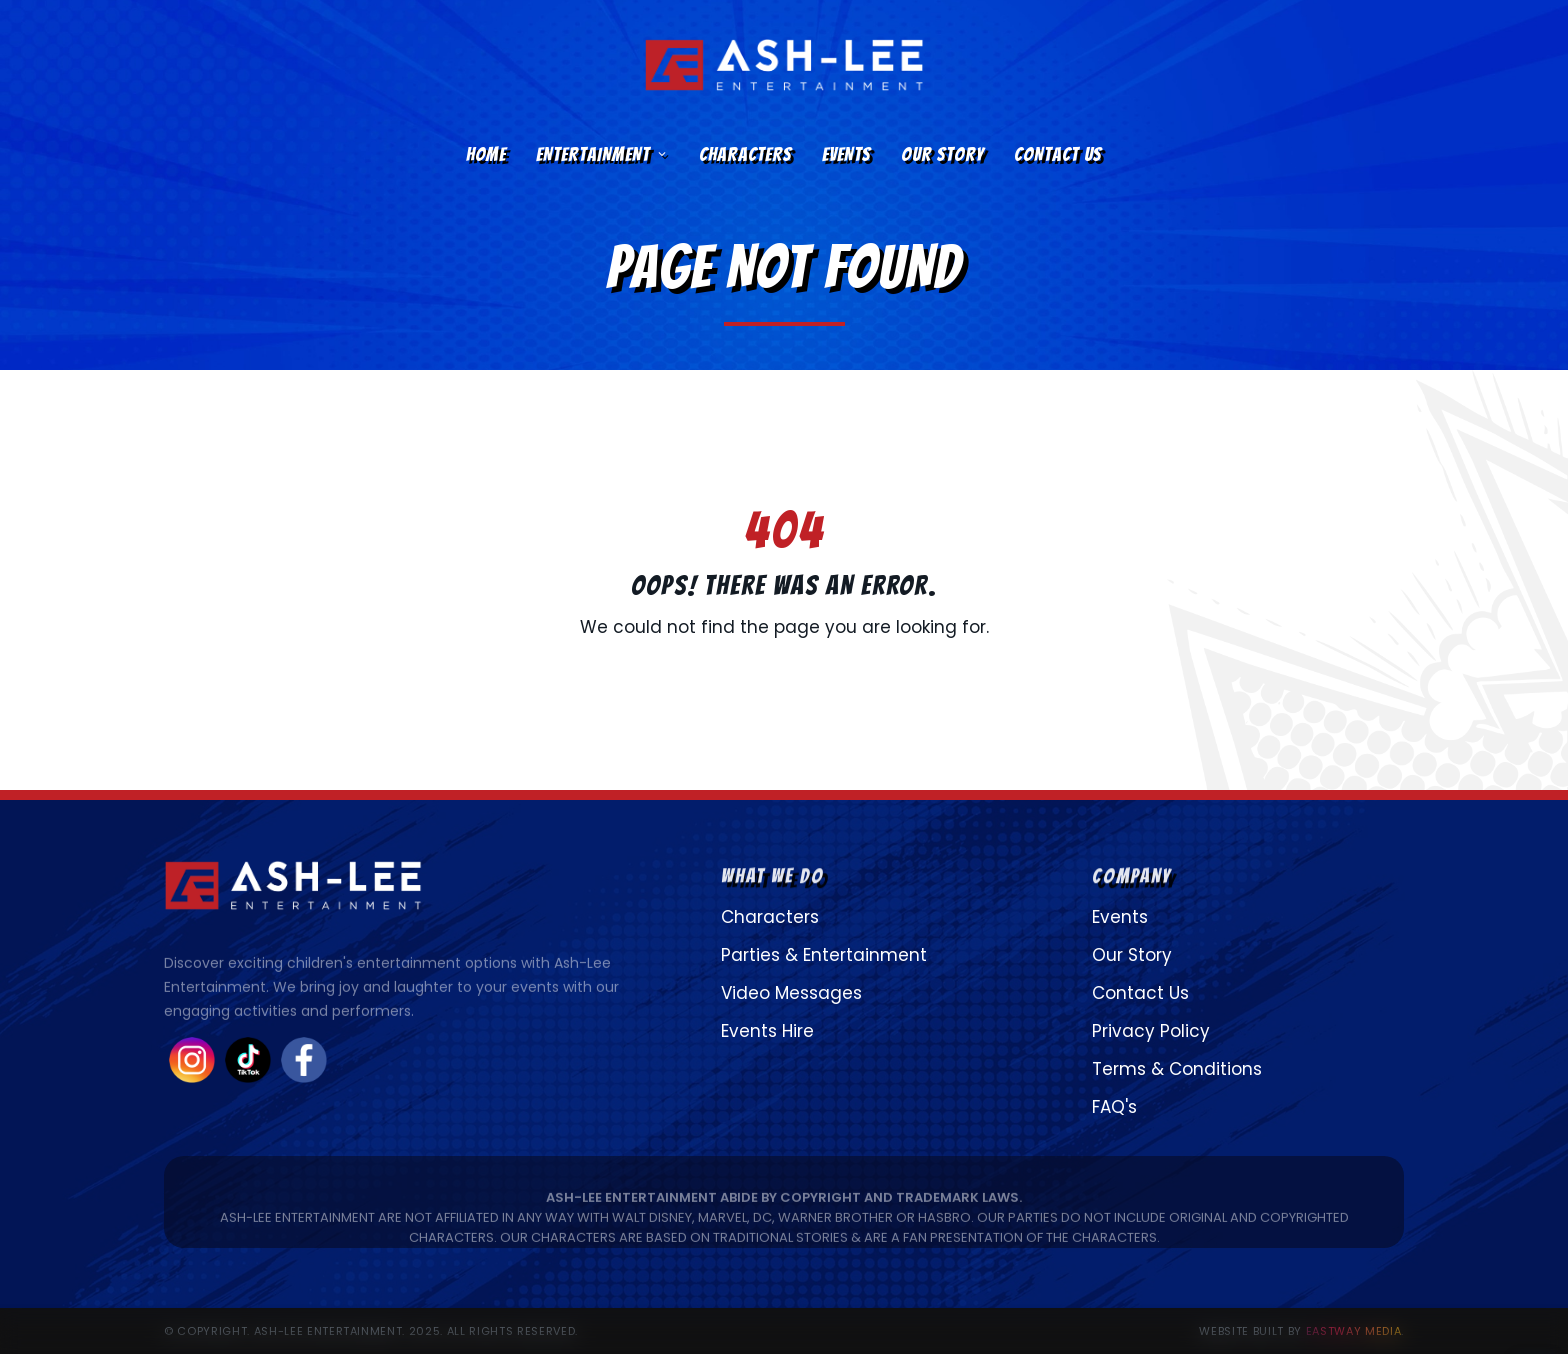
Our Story (942, 154)
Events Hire (767, 1031)
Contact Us (1058, 154)
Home (486, 154)
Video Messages (791, 993)
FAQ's (1114, 1107)
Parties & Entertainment (824, 955)
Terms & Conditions (1177, 1069)
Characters (745, 154)
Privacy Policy (1151, 1031)
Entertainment (602, 154)
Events (846, 154)
